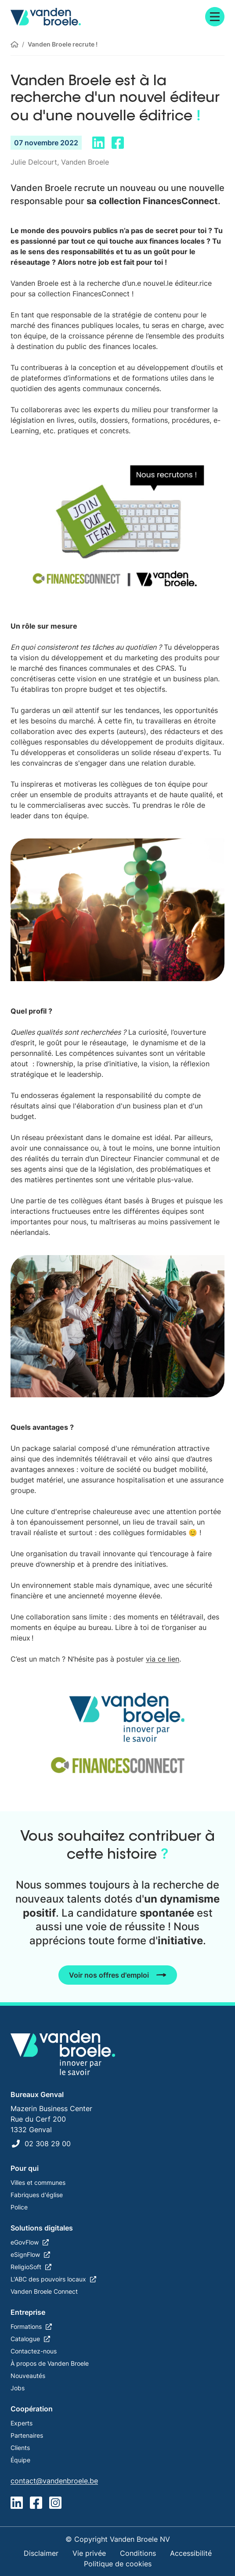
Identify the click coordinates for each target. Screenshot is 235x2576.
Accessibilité (191, 2553)
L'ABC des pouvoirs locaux (48, 2279)
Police (19, 2207)
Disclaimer (41, 2553)
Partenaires (27, 2435)
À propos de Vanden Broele (50, 2363)
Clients (20, 2447)
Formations (26, 2326)
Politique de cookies (118, 2563)
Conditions (138, 2553)
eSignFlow (25, 2254)
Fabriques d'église (37, 2194)
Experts (22, 2423)
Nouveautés (28, 2375)
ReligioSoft (26, 2266)
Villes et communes (38, 2182)
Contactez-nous (34, 2351)
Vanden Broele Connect (44, 2291)
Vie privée (89, 2553)
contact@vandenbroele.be (54, 2480)
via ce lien (162, 1659)
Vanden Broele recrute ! (63, 44)
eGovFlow (25, 2242)
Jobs (18, 2388)
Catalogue (25, 2338)
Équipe (20, 2460)
